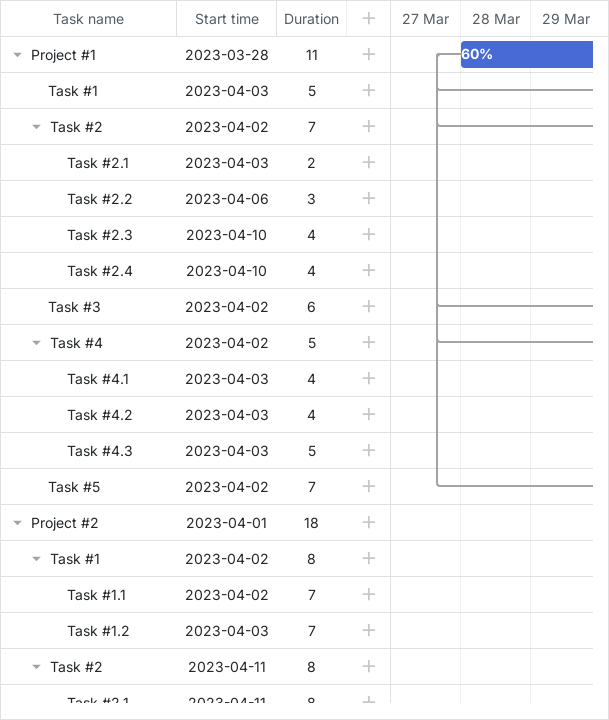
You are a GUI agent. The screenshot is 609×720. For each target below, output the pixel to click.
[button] (368, 54)
